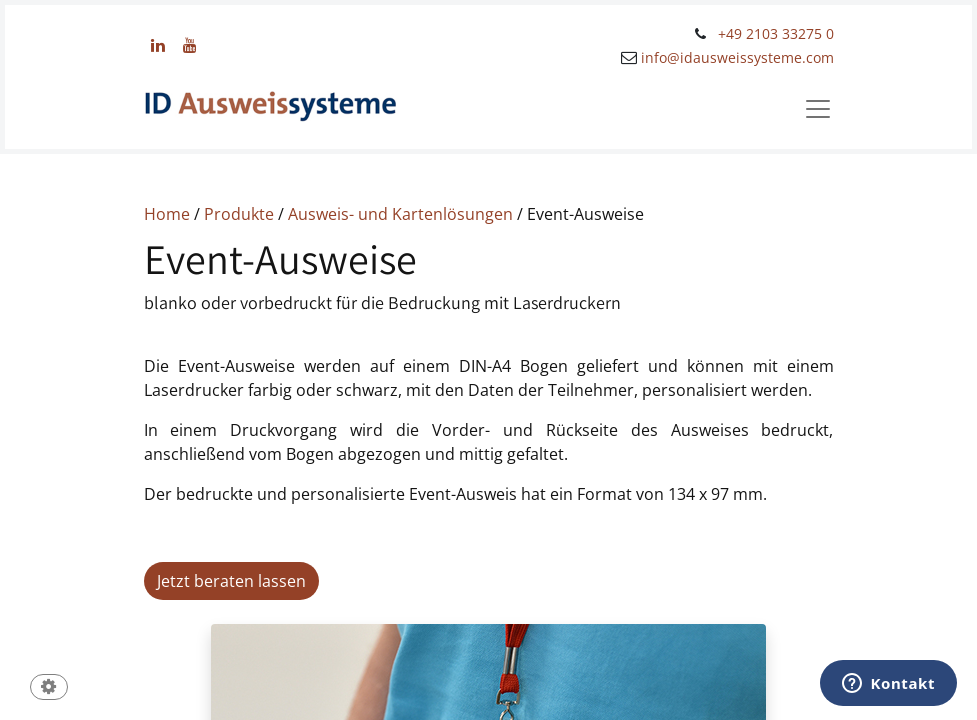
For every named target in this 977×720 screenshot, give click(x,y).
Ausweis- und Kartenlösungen (400, 214)
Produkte (241, 214)
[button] (49, 688)
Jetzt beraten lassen (231, 581)
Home (167, 214)
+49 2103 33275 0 (776, 33)
